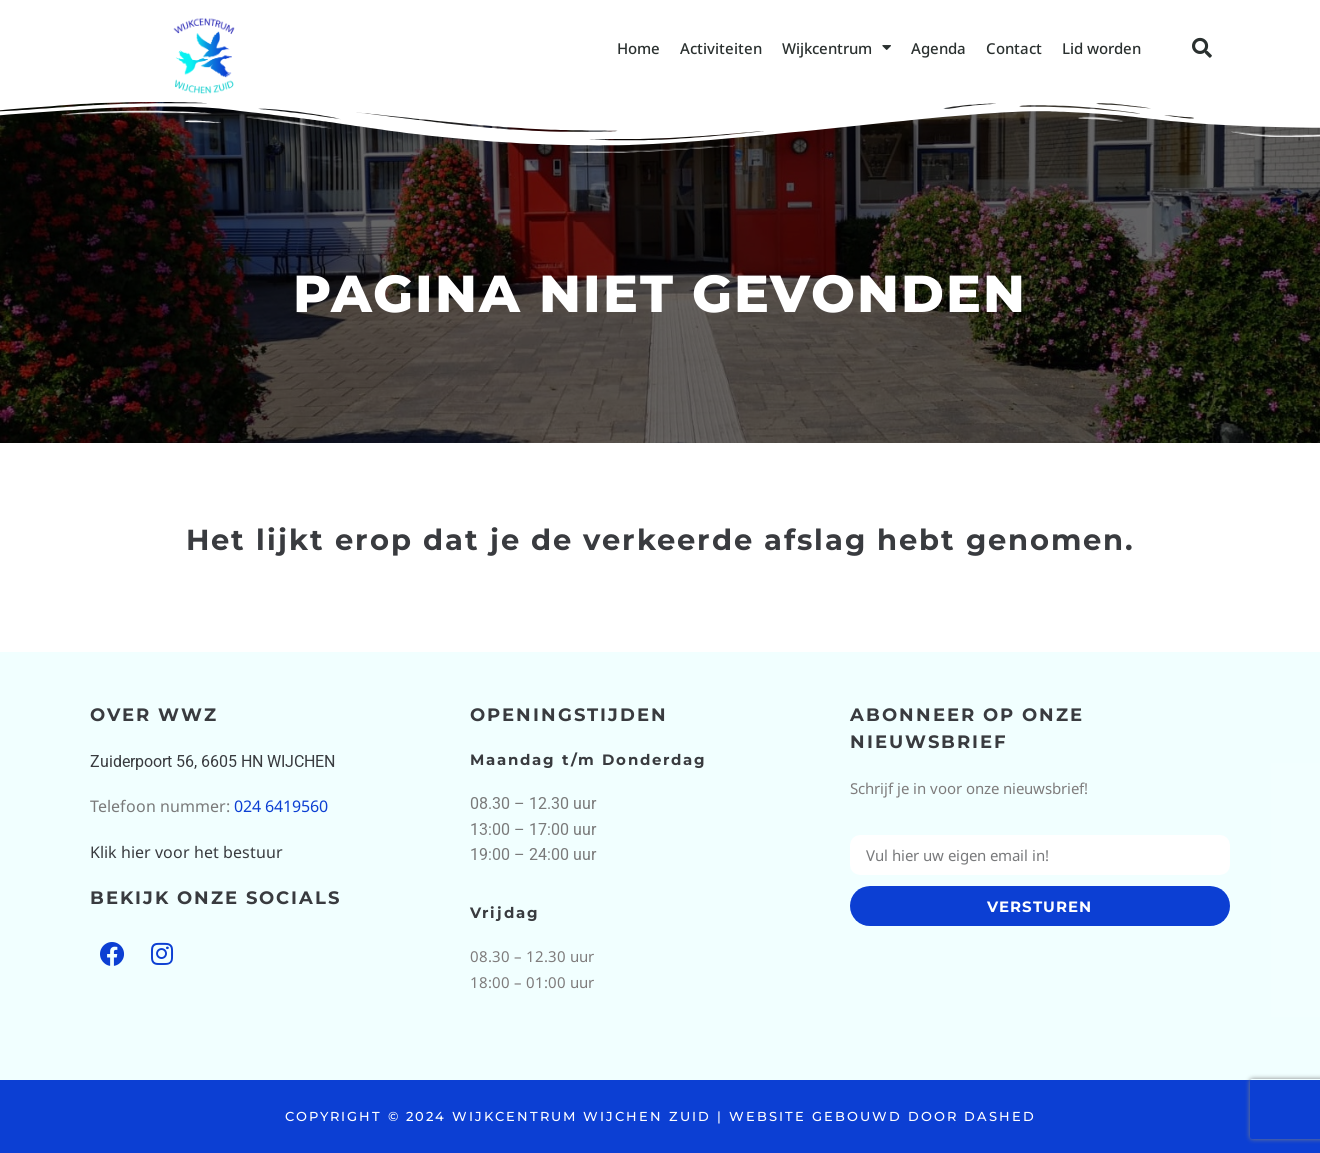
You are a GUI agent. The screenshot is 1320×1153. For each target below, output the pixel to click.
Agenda (938, 48)
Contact (1014, 48)
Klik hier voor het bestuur (186, 852)
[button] (1202, 48)
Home (638, 48)
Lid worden (1101, 48)
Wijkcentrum (836, 47)
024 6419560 (281, 806)
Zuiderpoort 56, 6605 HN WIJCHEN (212, 761)
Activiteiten (721, 48)
